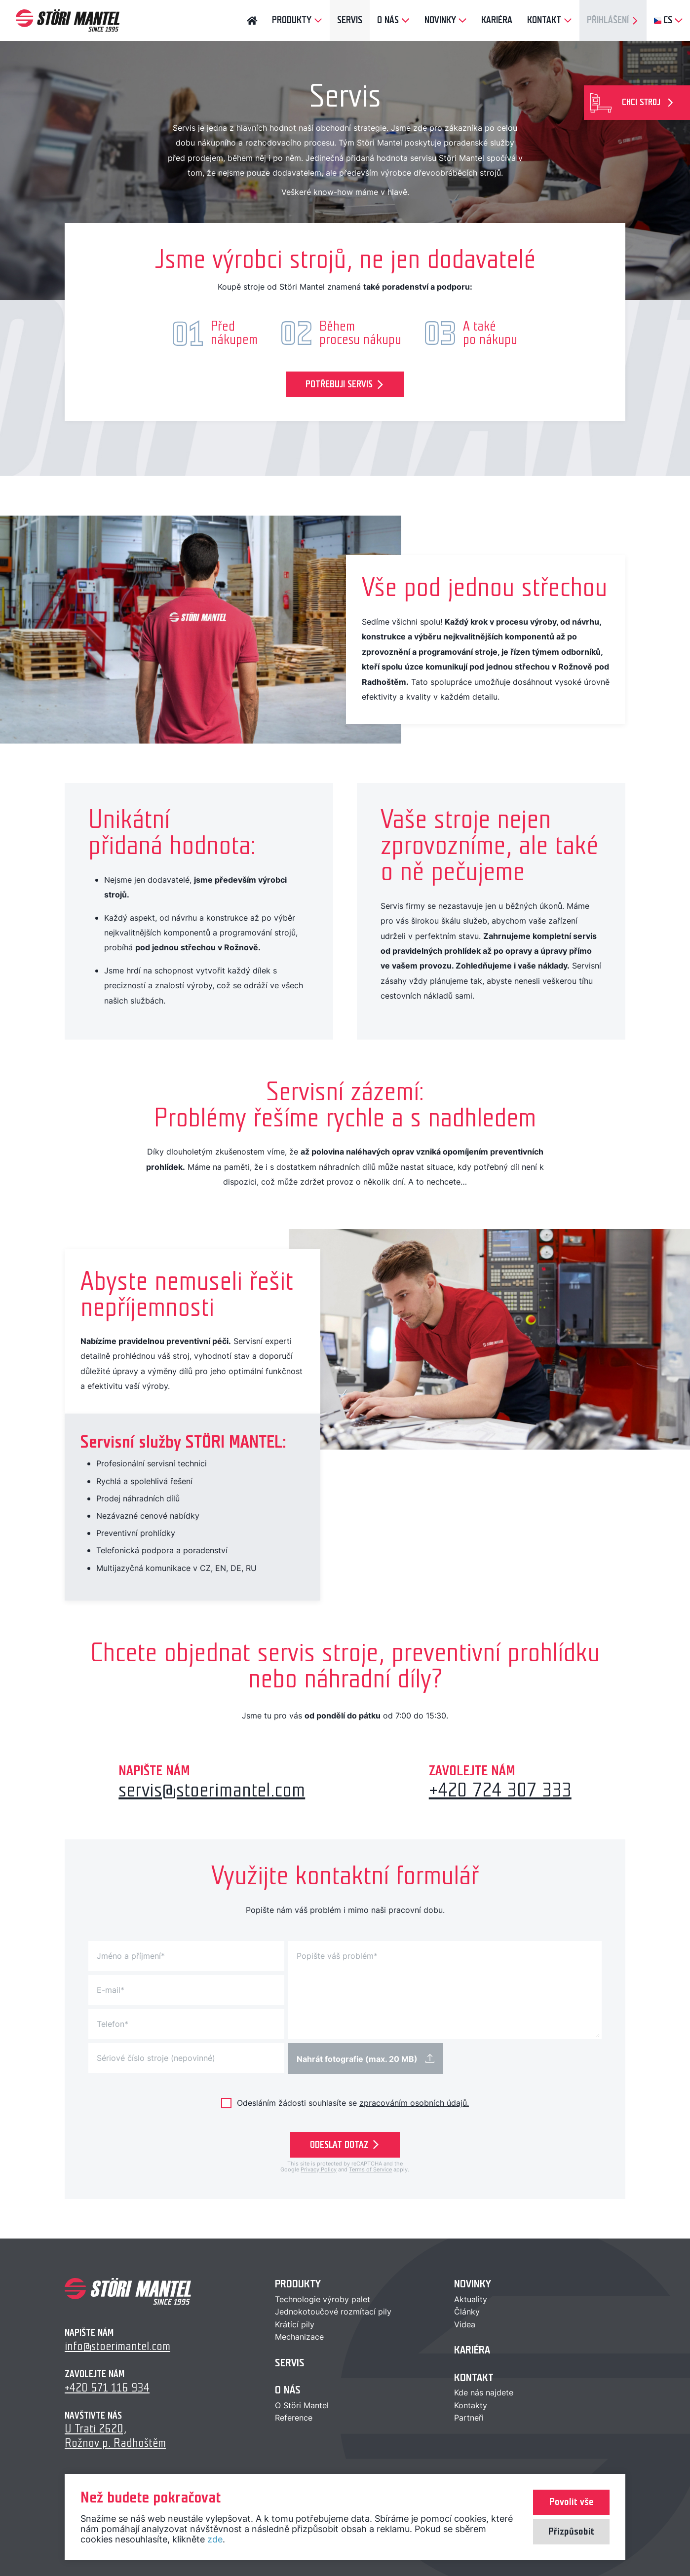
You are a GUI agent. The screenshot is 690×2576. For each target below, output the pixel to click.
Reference (293, 2418)
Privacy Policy (319, 2169)
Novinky (472, 2283)
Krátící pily (294, 2324)
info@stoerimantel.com (117, 2346)
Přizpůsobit (571, 2531)
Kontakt (474, 2377)
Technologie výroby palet (322, 2299)
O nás (288, 2390)
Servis (290, 2362)
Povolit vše (571, 2502)
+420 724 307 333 (500, 1790)
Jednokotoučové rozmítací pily (333, 2311)
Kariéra (472, 2349)
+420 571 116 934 (107, 2388)
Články (467, 2311)
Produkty (298, 2283)
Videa (464, 2324)
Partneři (469, 2418)
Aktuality (470, 2299)
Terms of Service (370, 2169)
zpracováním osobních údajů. (414, 2102)
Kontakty (470, 2405)
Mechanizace (299, 2337)
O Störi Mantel (302, 2405)
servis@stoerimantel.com (211, 1790)
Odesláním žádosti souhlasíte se (353, 2102)
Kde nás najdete (483, 2392)
